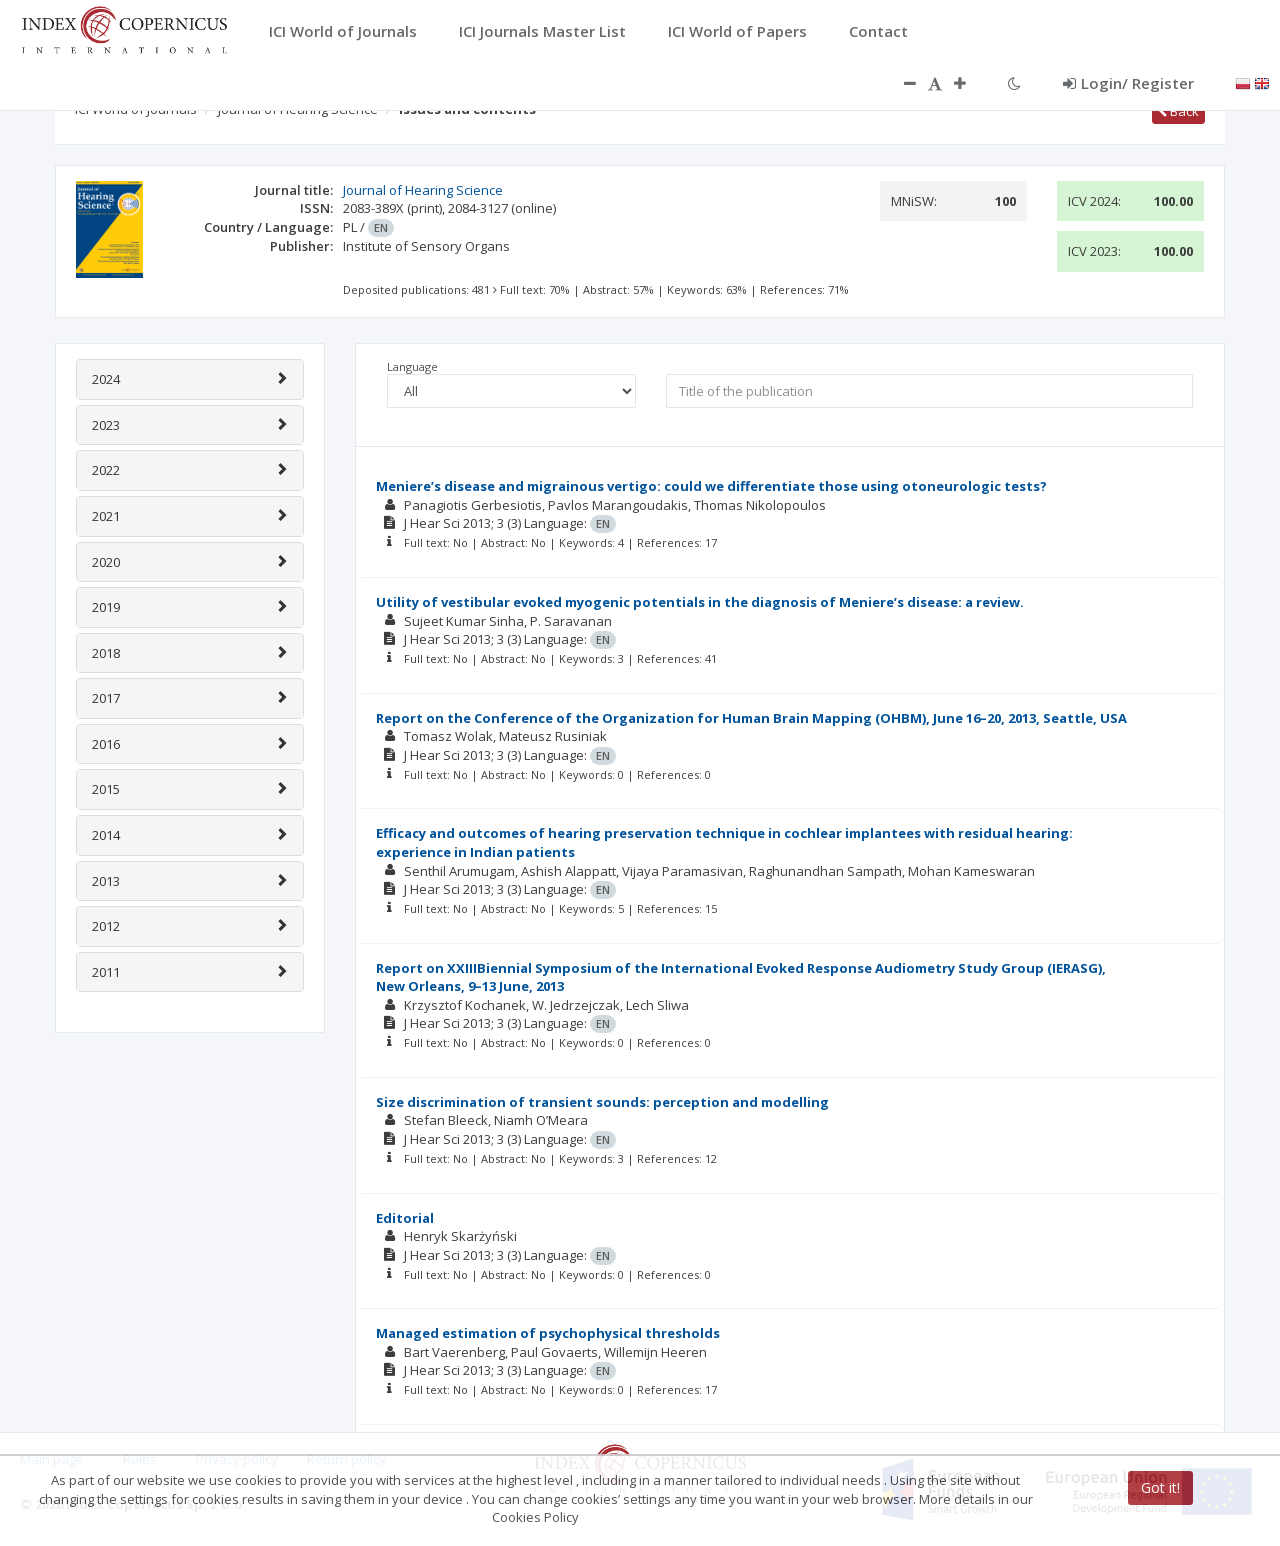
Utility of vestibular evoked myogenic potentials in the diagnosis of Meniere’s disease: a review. (700, 602)
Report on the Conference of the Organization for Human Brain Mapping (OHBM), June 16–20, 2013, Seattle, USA (751, 718)
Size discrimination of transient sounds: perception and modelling (602, 1102)
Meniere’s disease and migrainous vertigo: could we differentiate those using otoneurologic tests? (711, 486)
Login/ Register (1128, 83)
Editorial (405, 1218)
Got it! (1160, 1487)
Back (1178, 111)
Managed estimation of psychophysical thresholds (548, 1333)
